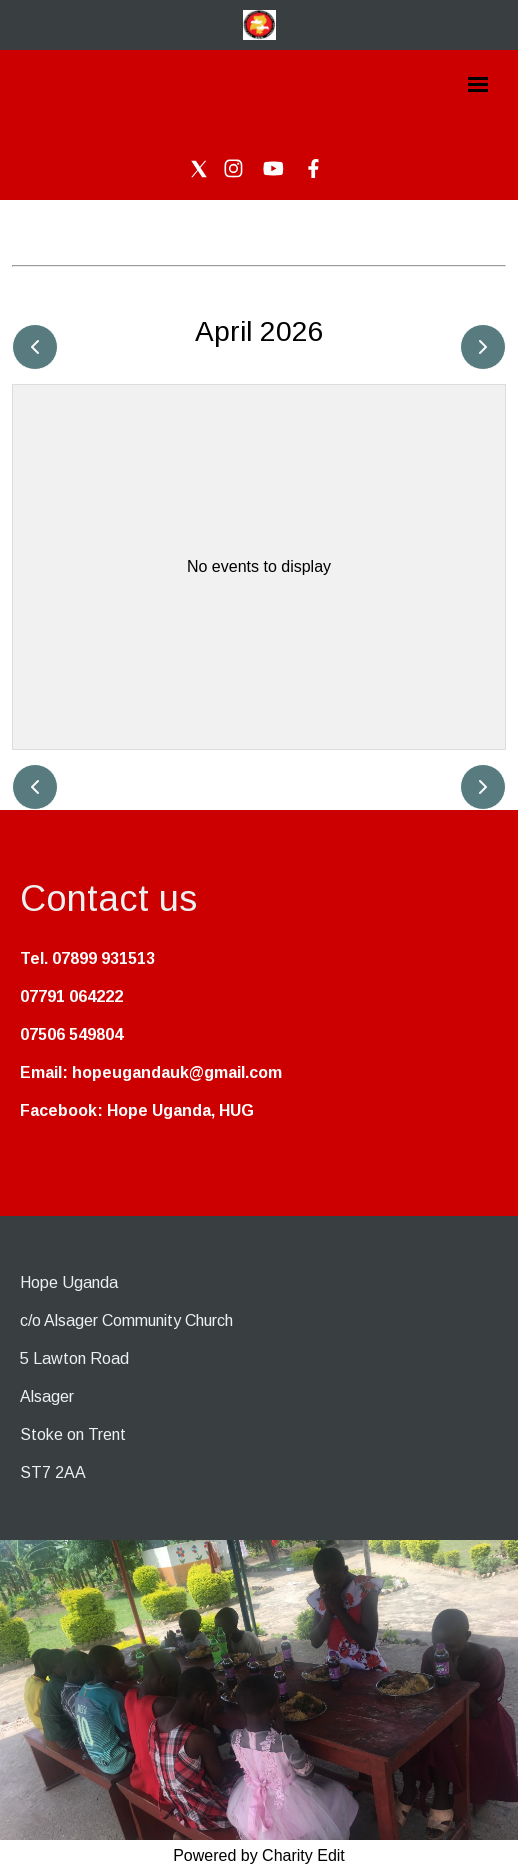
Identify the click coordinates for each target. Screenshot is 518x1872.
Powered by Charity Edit (259, 1855)
